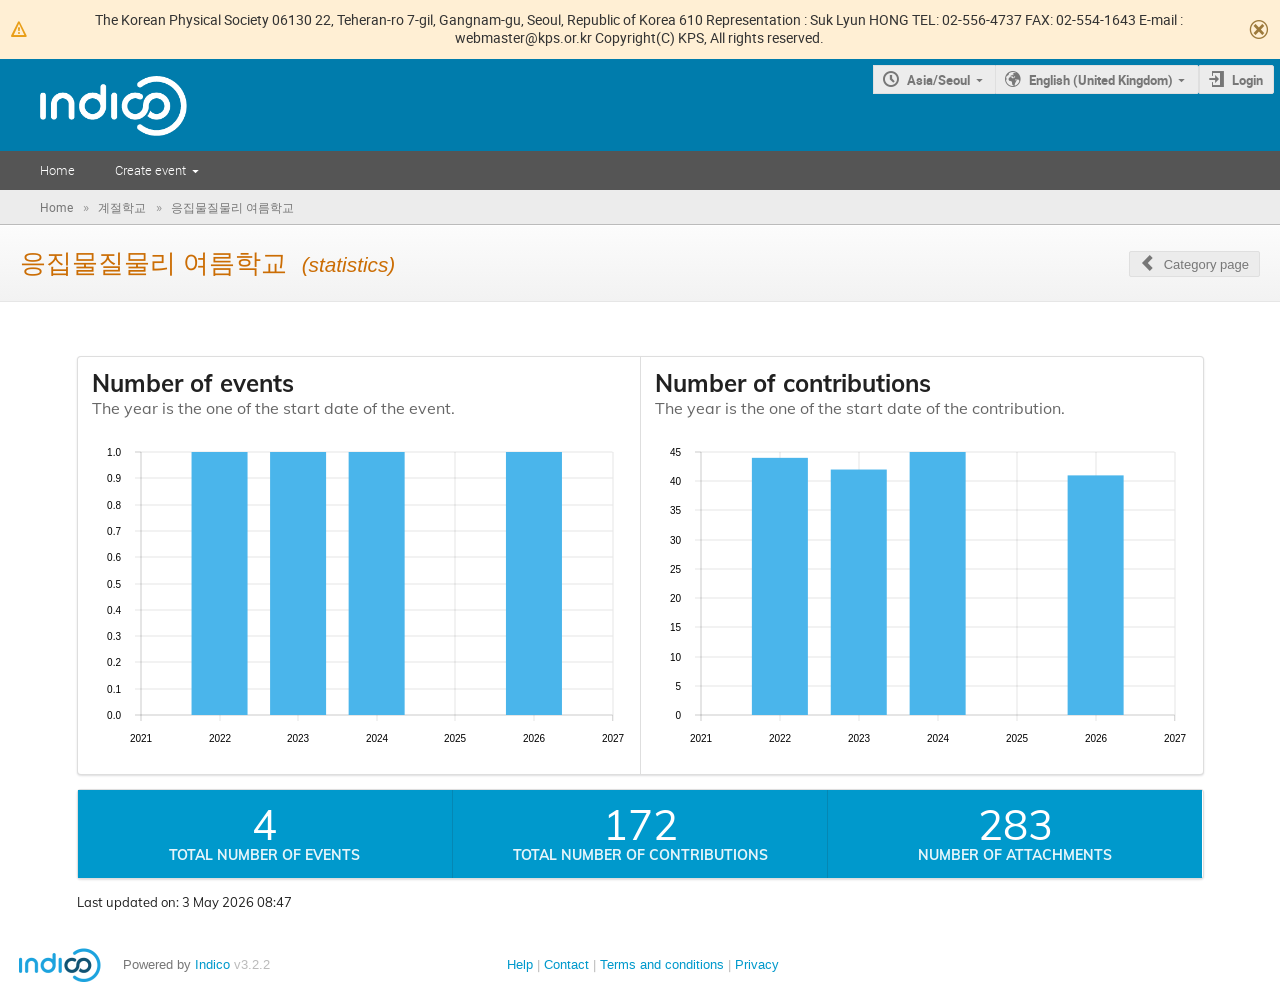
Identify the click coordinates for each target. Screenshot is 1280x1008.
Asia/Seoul (938, 80)
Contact (566, 964)
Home (57, 170)
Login (1247, 80)
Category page (1206, 264)
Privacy (757, 964)
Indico (212, 964)
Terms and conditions (662, 964)
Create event (150, 170)
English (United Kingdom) (1101, 80)
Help (520, 964)
